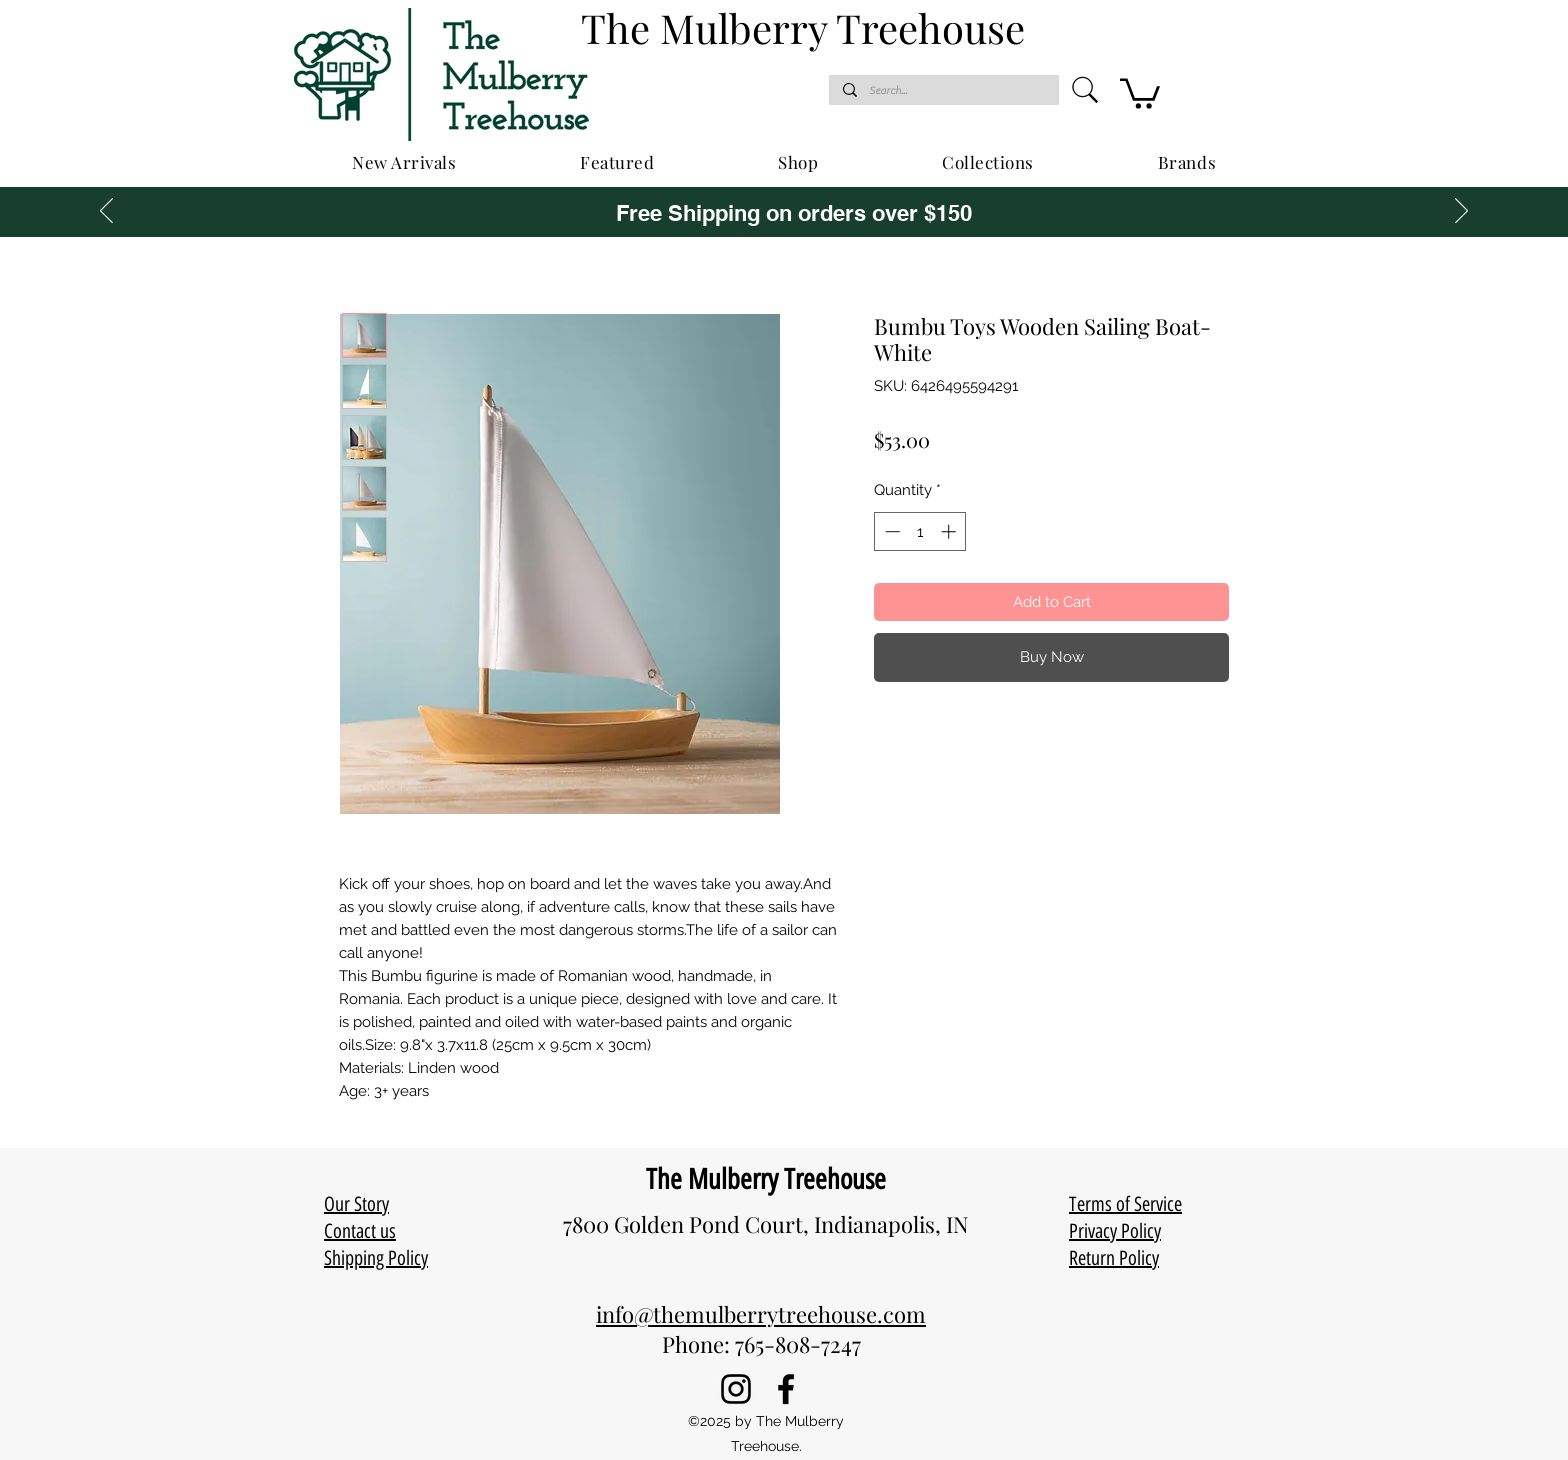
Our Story (356, 1204)
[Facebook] (786, 1389)
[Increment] (950, 531)
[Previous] (106, 212)
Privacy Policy (1115, 1231)
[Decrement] (890, 531)
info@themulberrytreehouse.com (761, 1314)
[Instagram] (736, 1389)
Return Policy (1114, 1258)
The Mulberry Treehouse (766, 1179)
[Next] (1461, 212)
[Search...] (943, 90)
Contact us (360, 1231)
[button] (1140, 92)
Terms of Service (1125, 1204)
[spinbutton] (920, 531)
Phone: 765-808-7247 (761, 1344)
